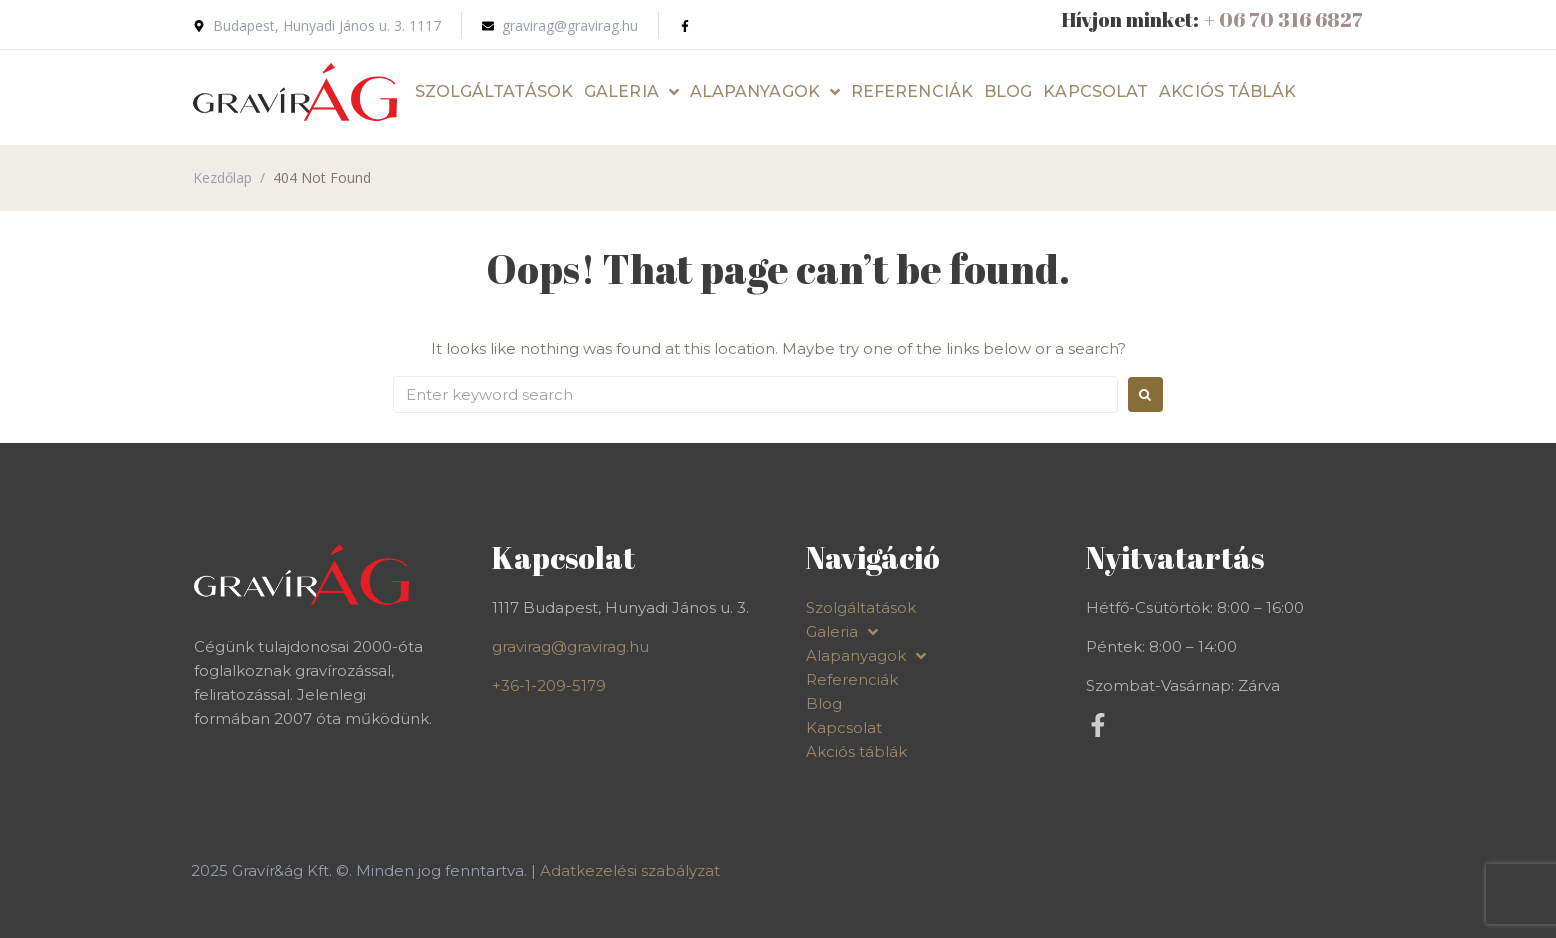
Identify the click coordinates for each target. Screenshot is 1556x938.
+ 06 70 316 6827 (1283, 19)
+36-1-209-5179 (549, 685)
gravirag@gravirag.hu (570, 646)
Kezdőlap (222, 177)
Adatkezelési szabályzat (630, 870)
